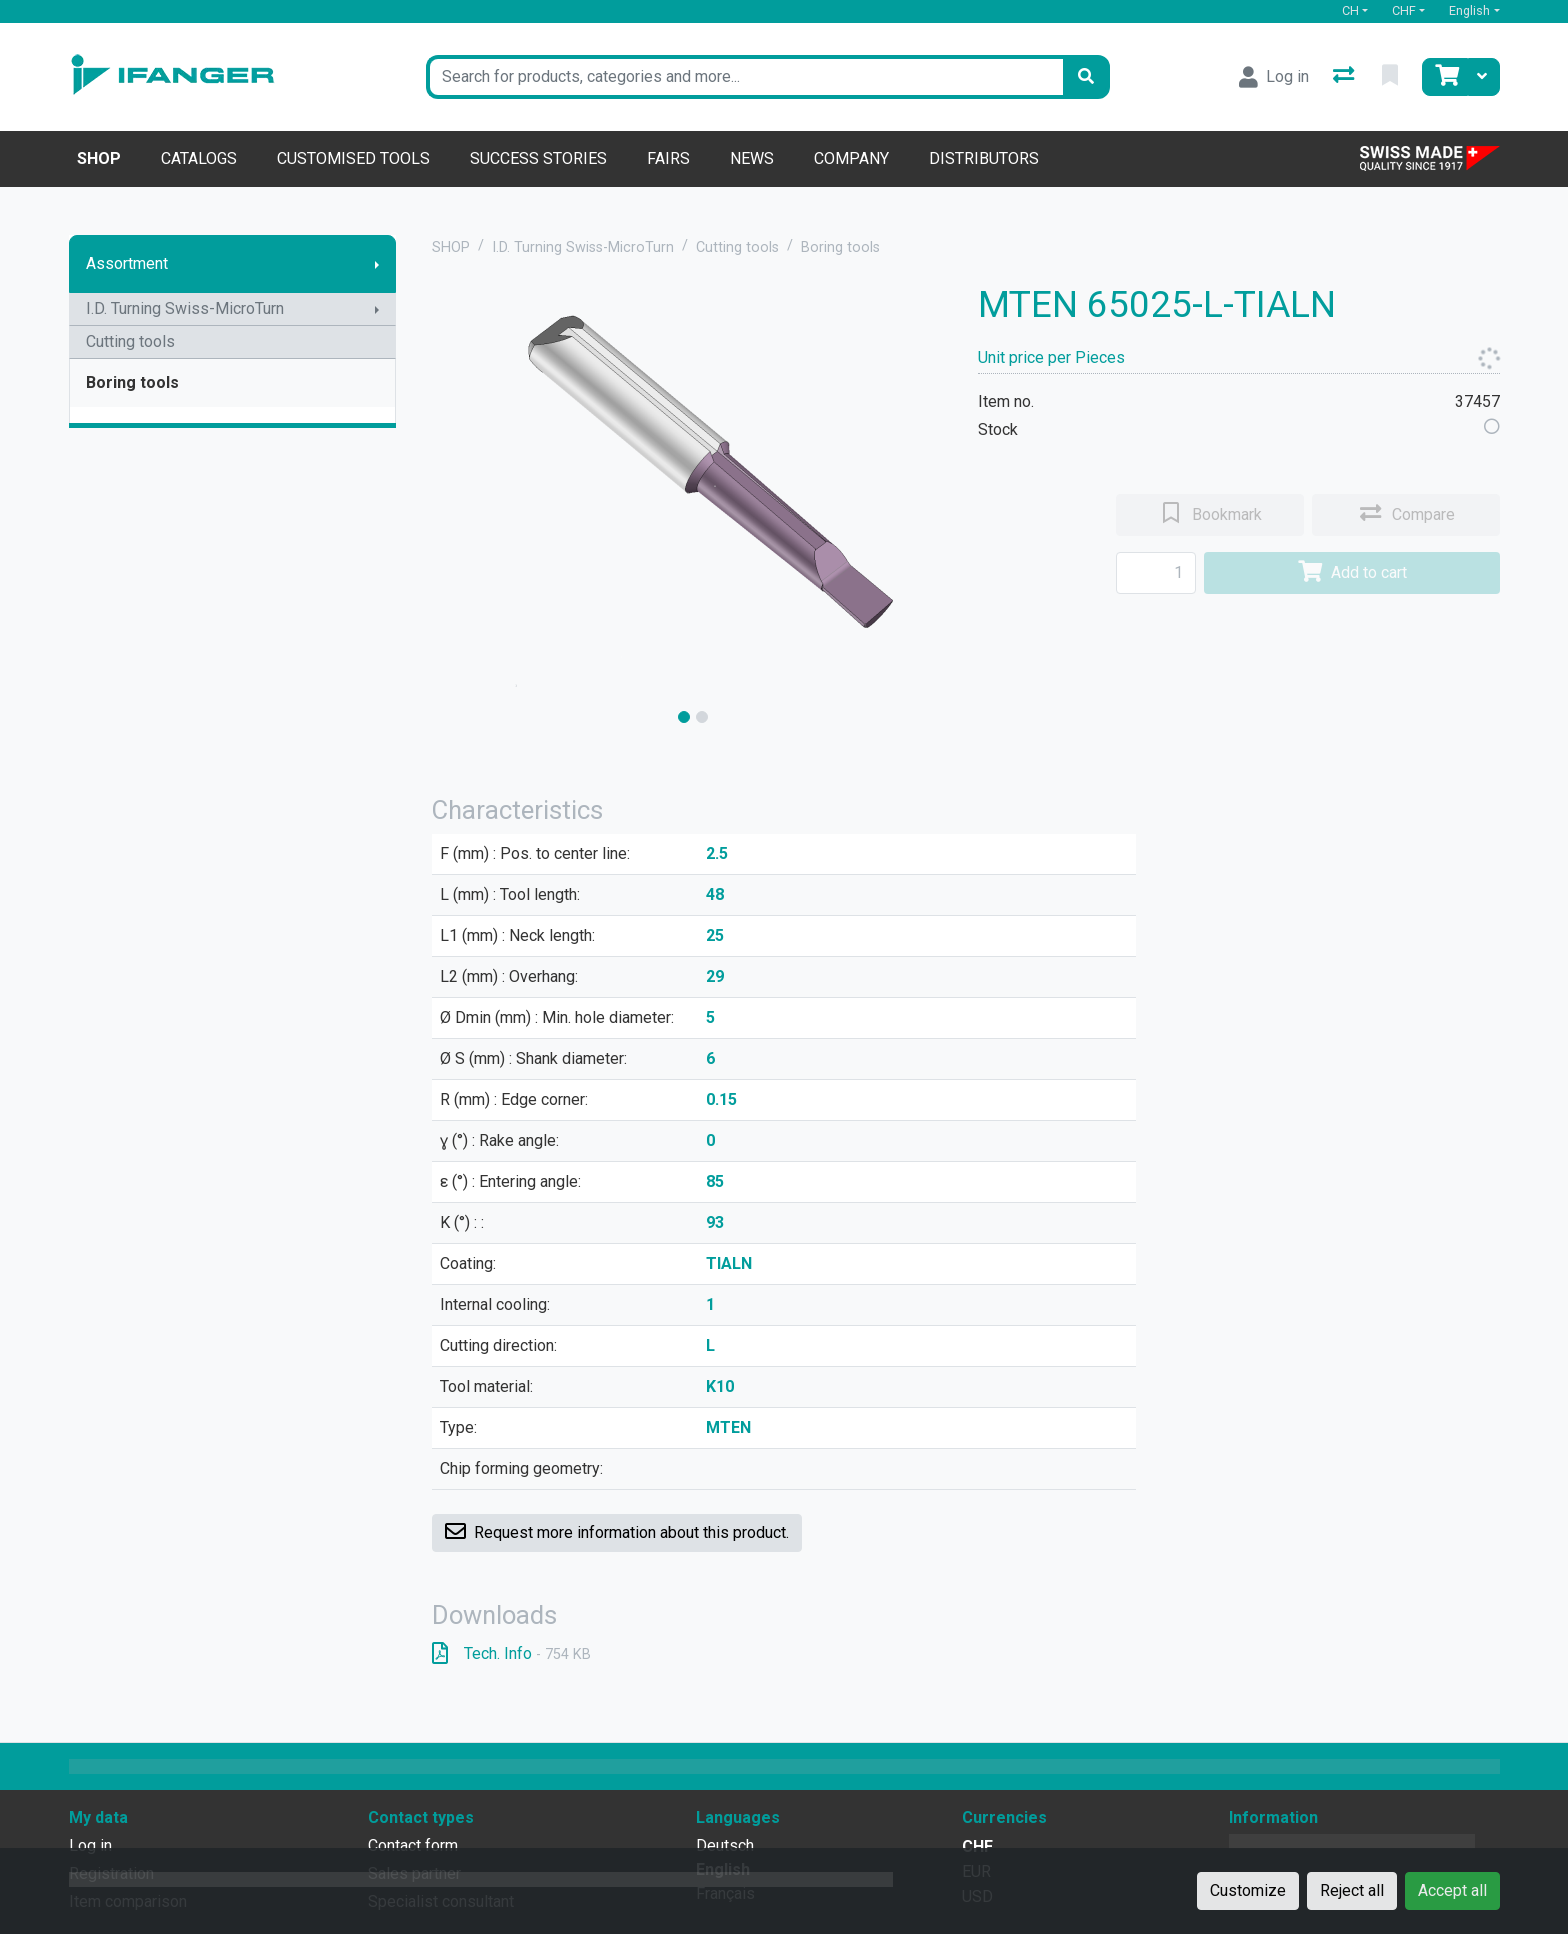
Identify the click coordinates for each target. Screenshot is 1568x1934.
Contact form (413, 1845)
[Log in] (1274, 77)
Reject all (1352, 1890)
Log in (90, 1845)
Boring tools (132, 382)
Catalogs (199, 158)
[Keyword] (744, 77)
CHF (1404, 10)
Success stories (538, 158)
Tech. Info (511, 1653)
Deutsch (725, 1845)
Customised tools (353, 158)
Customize (1248, 1890)
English (1469, 10)
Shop (99, 158)
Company (851, 158)
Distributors (984, 158)
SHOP (451, 247)
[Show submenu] (377, 264)
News (752, 158)
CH (1350, 10)
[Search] (1086, 77)
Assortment (127, 263)
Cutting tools (130, 341)
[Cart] (1445, 77)
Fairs (668, 158)
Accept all (1452, 1890)
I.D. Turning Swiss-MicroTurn (185, 308)
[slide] (684, 717)
